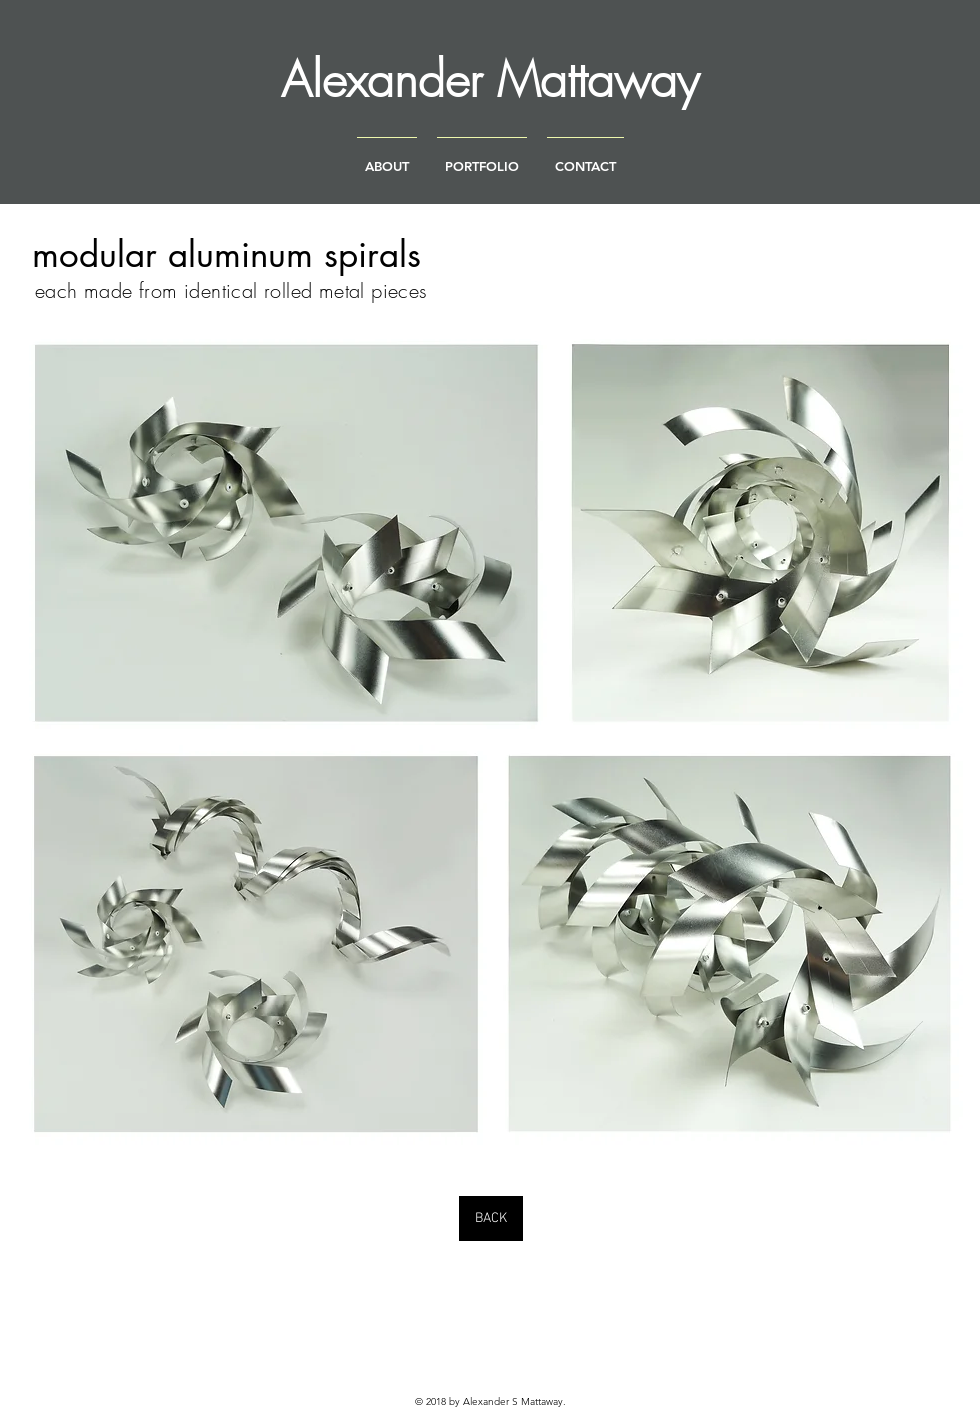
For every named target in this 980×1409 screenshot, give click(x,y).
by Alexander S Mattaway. (506, 1401)
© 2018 (430, 1401)
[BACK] (491, 1218)
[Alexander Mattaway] (490, 80)
